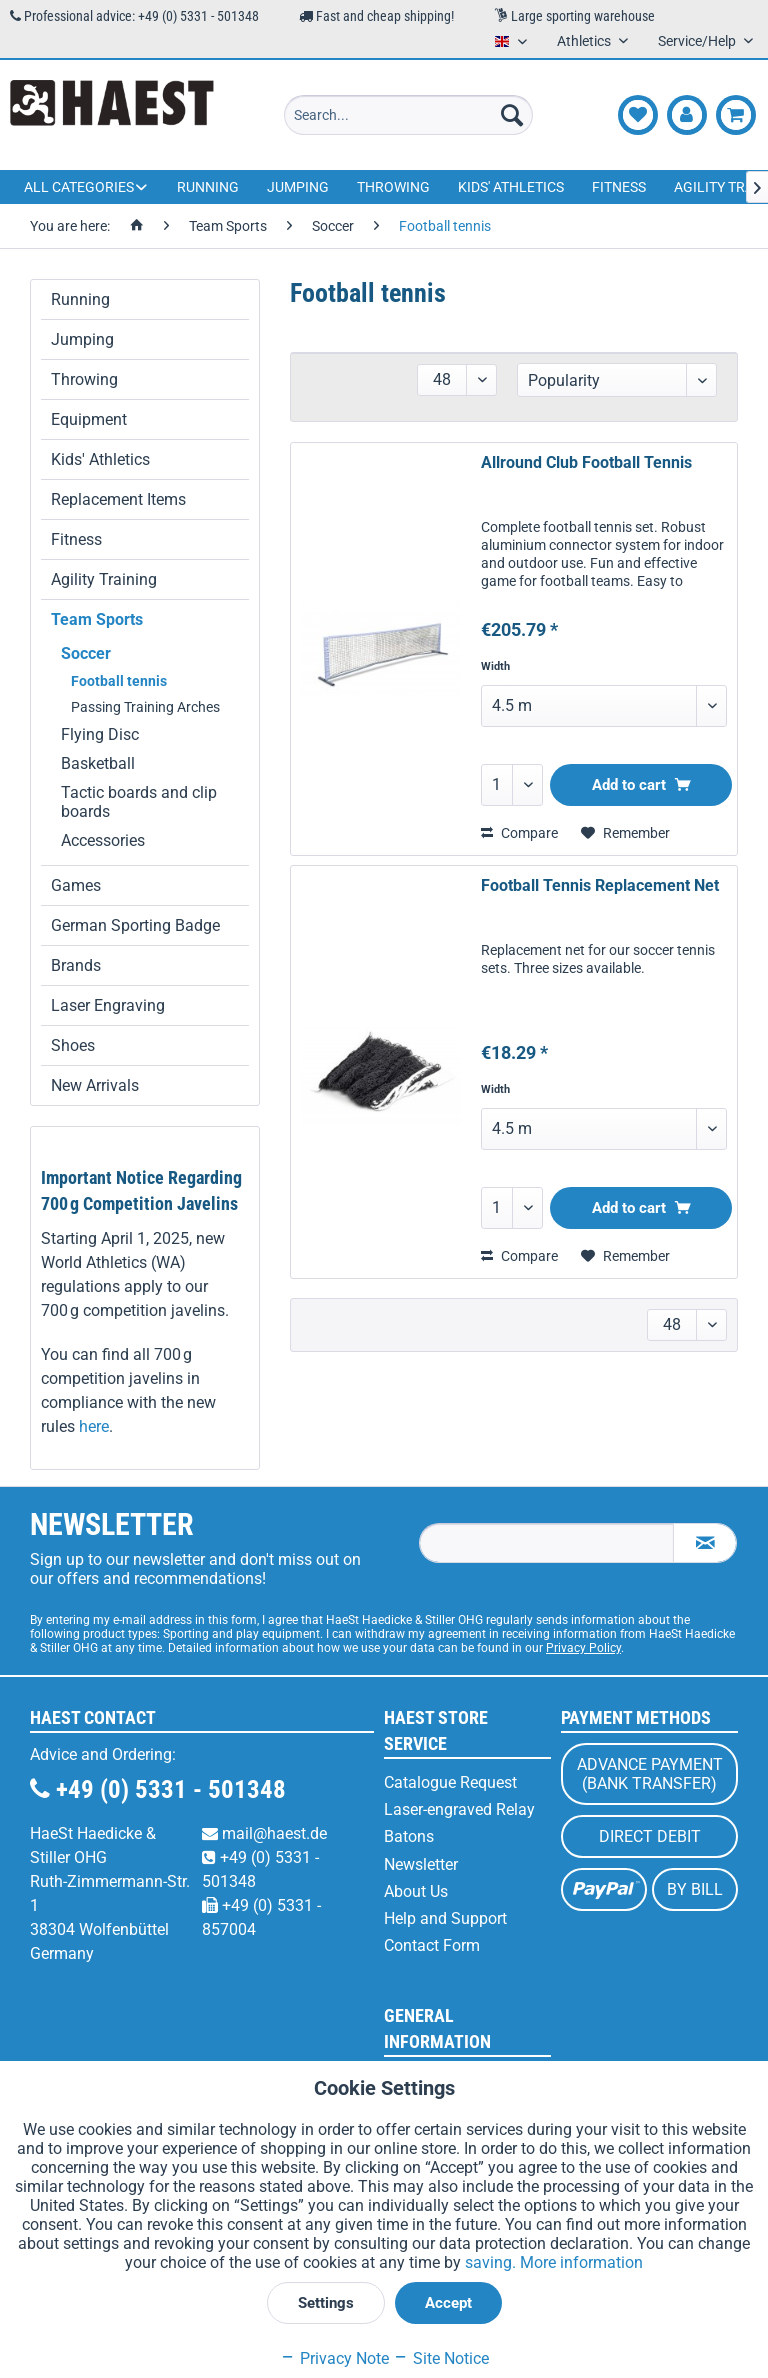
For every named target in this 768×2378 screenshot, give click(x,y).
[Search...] (409, 115)
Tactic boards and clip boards (139, 802)
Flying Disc (100, 734)
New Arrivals (95, 1085)
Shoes (73, 1045)
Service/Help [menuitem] (698, 41)
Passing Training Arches (145, 707)
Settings (326, 2303)
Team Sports (97, 619)
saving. (492, 2262)
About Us (416, 1891)
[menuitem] (409, 115)
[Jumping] (298, 187)
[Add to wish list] (625, 833)
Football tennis (119, 681)
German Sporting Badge (135, 925)
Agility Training (104, 579)
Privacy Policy (583, 1648)
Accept (448, 2303)
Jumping (82, 339)
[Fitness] (619, 187)
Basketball (98, 763)
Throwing (84, 379)
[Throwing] (393, 187)
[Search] (512, 115)
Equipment (89, 419)
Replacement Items (118, 499)
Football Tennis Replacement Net (600, 885)
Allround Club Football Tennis (586, 462)
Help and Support (445, 1918)
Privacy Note (334, 2358)
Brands (76, 965)
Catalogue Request (450, 1782)
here (94, 1426)
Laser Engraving (108, 1005)
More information (581, 2262)
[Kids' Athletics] (511, 187)
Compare (519, 833)
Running (80, 299)
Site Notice (441, 2358)
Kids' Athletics (100, 459)
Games (76, 885)
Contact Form (432, 1945)
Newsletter (421, 1864)
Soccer (86, 653)
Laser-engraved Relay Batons (459, 1823)
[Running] (208, 187)
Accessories (103, 840)
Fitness (76, 539)
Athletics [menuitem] (585, 41)
